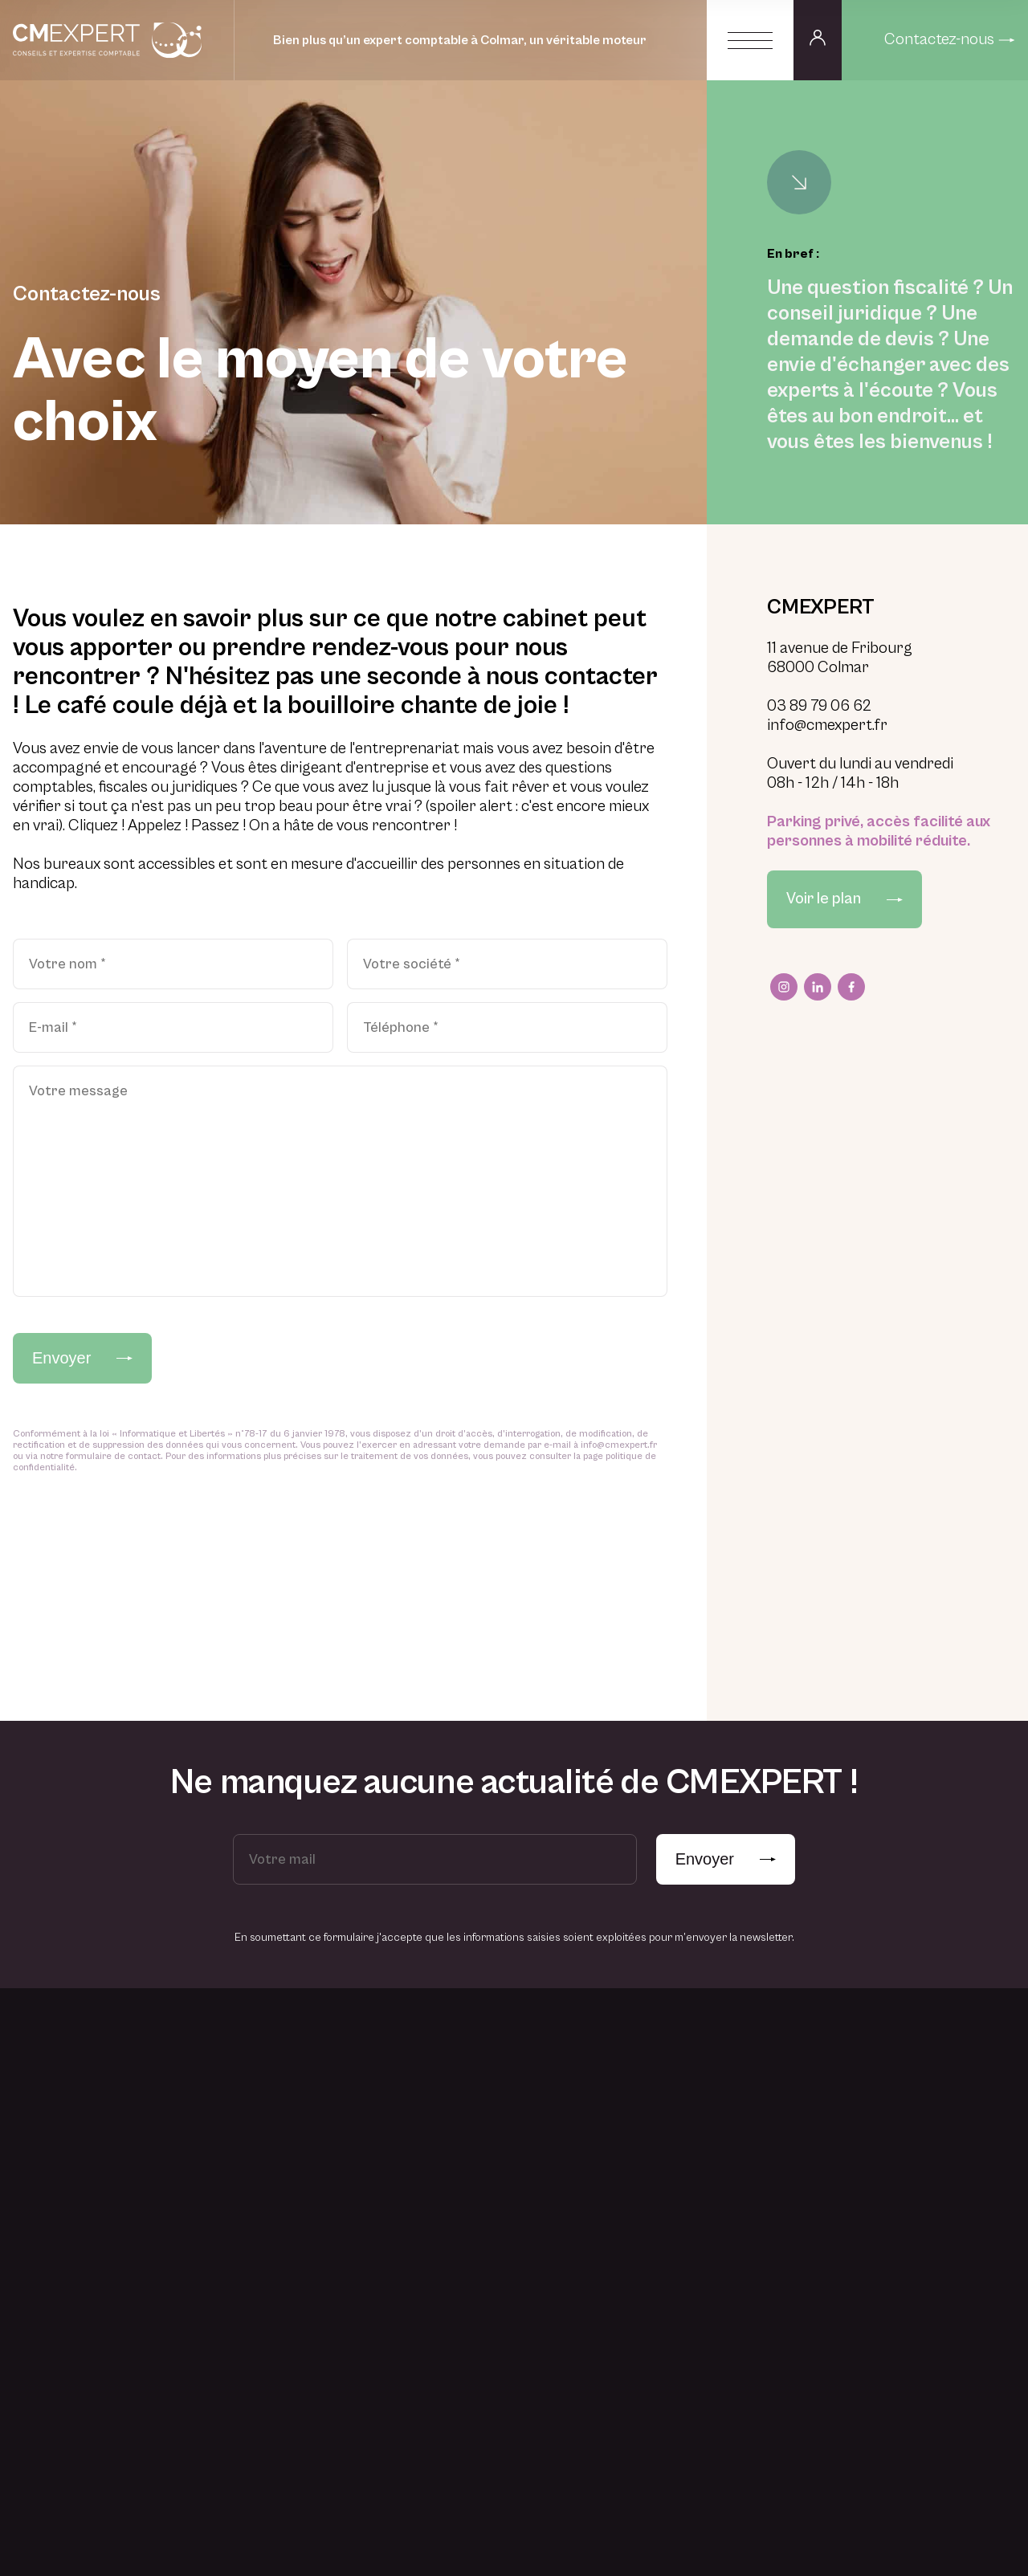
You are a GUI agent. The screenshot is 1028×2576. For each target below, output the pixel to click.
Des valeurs (608, 2209)
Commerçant (457, 2123)
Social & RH (761, 2229)
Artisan (442, 2094)
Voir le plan (844, 899)
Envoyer (82, 1358)
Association (453, 2209)
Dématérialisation (776, 2315)
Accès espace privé (937, 2238)
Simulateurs (916, 2181)
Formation (757, 2286)
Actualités (911, 2094)
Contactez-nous (949, 40)
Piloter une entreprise (325, 2123)
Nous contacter (920, 2428)
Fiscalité (753, 2200)
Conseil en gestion (777, 2123)
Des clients (606, 2152)
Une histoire (608, 2094)
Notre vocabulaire (932, 2123)
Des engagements (623, 2181)
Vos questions (921, 2209)
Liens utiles (914, 2152)
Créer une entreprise (324, 2094)
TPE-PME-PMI (458, 2181)
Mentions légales (147, 2514)
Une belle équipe (619, 2123)
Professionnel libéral (476, 2152)
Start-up (445, 2238)
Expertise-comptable (785, 2094)
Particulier (451, 2267)
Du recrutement (618, 2238)
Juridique (756, 2258)
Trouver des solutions (324, 2200)
